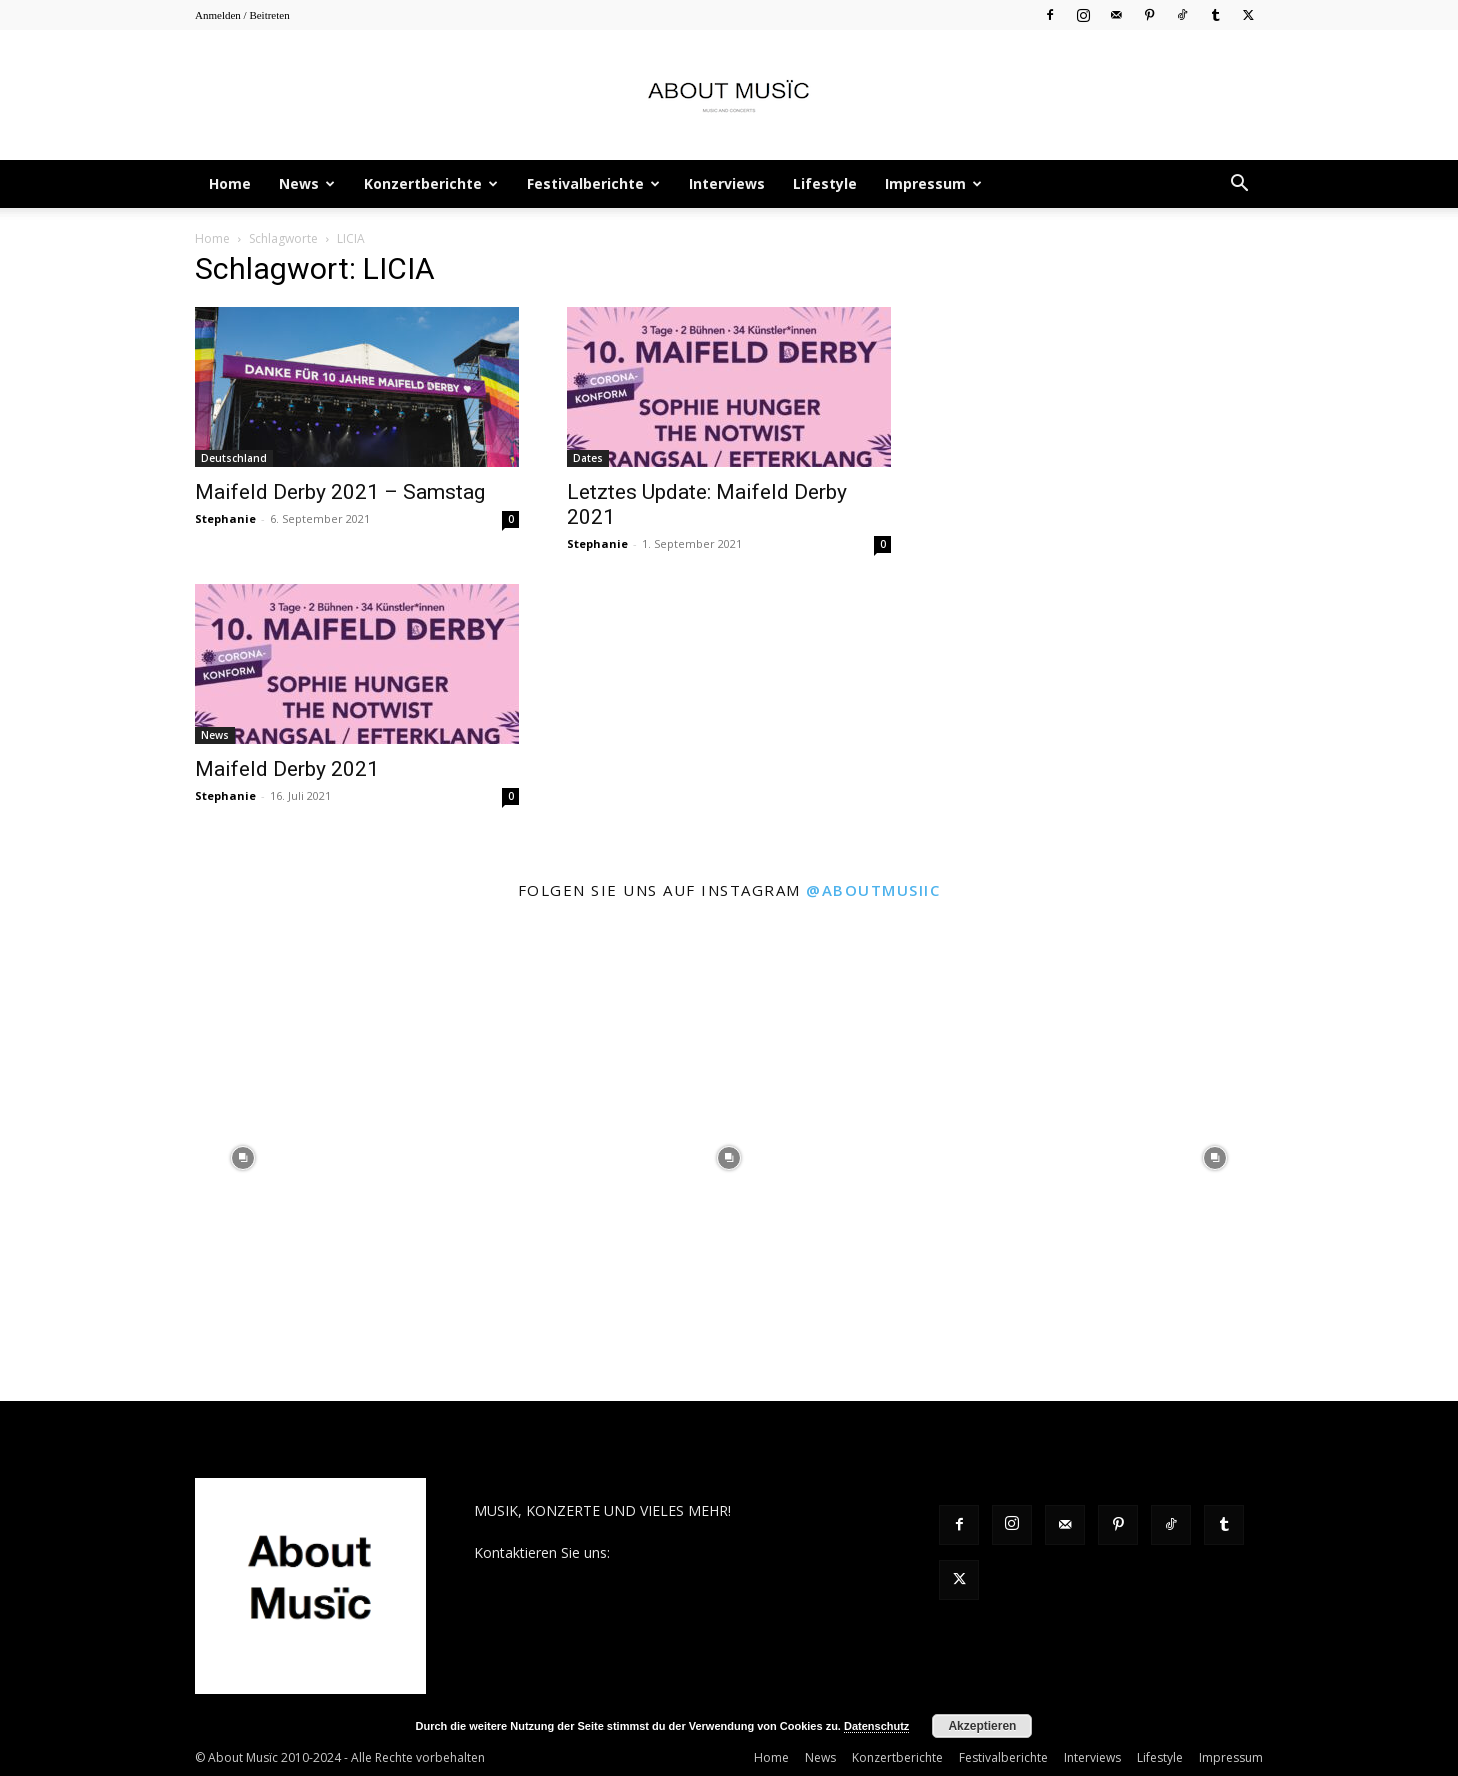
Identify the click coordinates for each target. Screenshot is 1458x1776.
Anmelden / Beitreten (242, 15)
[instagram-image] (243, 1158)
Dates (588, 458)
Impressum (933, 183)
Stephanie (225, 518)
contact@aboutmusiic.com (700, 1552)
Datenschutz (876, 1726)
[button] (1239, 185)
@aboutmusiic (873, 890)
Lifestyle (825, 183)
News (307, 183)
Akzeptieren (982, 1726)
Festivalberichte (593, 183)
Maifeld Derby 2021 (287, 769)
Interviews (727, 183)
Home (230, 183)
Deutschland (234, 458)
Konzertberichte (431, 183)
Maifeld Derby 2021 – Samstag (340, 492)
